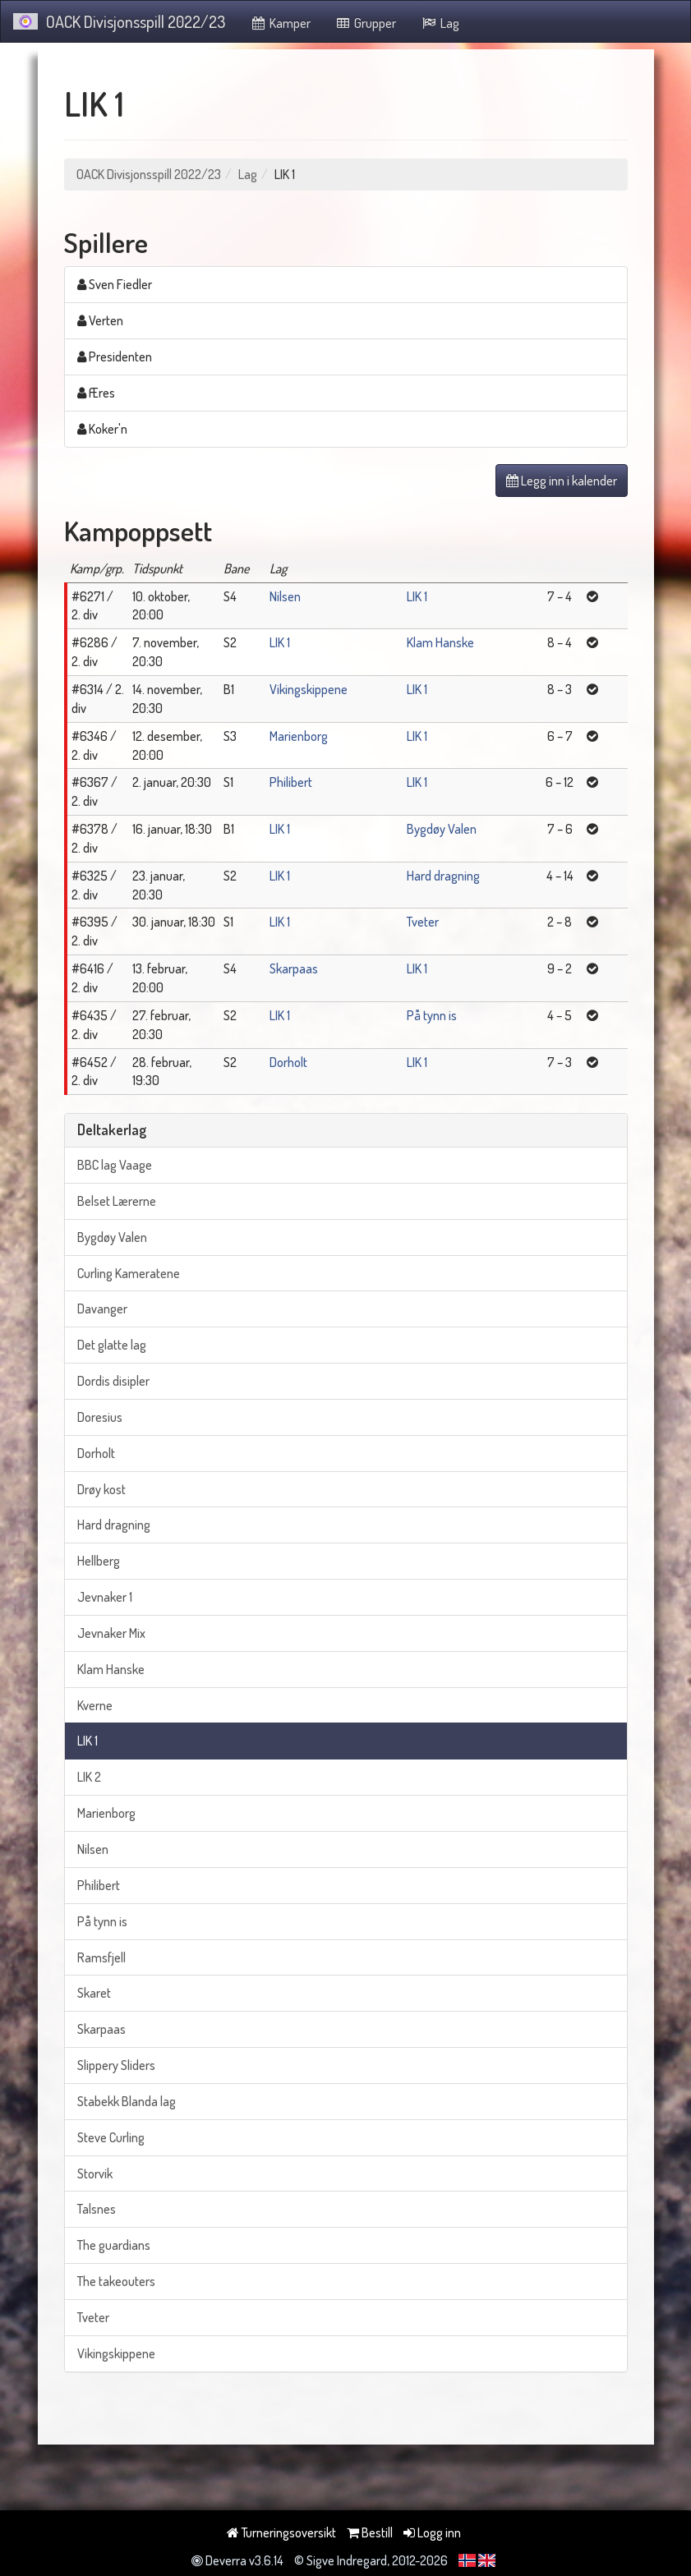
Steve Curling (111, 2137)
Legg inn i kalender (561, 480)
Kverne (95, 1705)
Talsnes (96, 2209)
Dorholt (288, 1062)
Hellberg (98, 1560)
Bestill (370, 2532)
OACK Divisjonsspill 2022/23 (119, 21)
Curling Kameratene (128, 1273)
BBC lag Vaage (114, 1165)
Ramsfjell (101, 1957)
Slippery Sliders (116, 2065)
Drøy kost (101, 1489)
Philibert (290, 782)
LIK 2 (89, 1777)
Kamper (280, 23)
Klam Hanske (440, 642)
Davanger (102, 1308)
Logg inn (432, 2532)
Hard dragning (443, 875)
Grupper (366, 23)
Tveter (423, 921)
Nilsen (285, 596)
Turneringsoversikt (281, 2532)
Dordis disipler (113, 1381)
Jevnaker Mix (111, 1633)
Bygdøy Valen (442, 829)
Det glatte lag (111, 1344)
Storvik (95, 2173)
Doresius (99, 1417)
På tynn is (432, 1015)
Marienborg (298, 736)
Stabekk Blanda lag (126, 2101)
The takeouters (116, 2281)
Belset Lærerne (116, 1201)
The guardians (113, 2245)
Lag (440, 23)
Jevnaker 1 (104, 1597)
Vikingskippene (308, 689)
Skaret (94, 1993)
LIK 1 (417, 596)
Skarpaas (293, 968)
